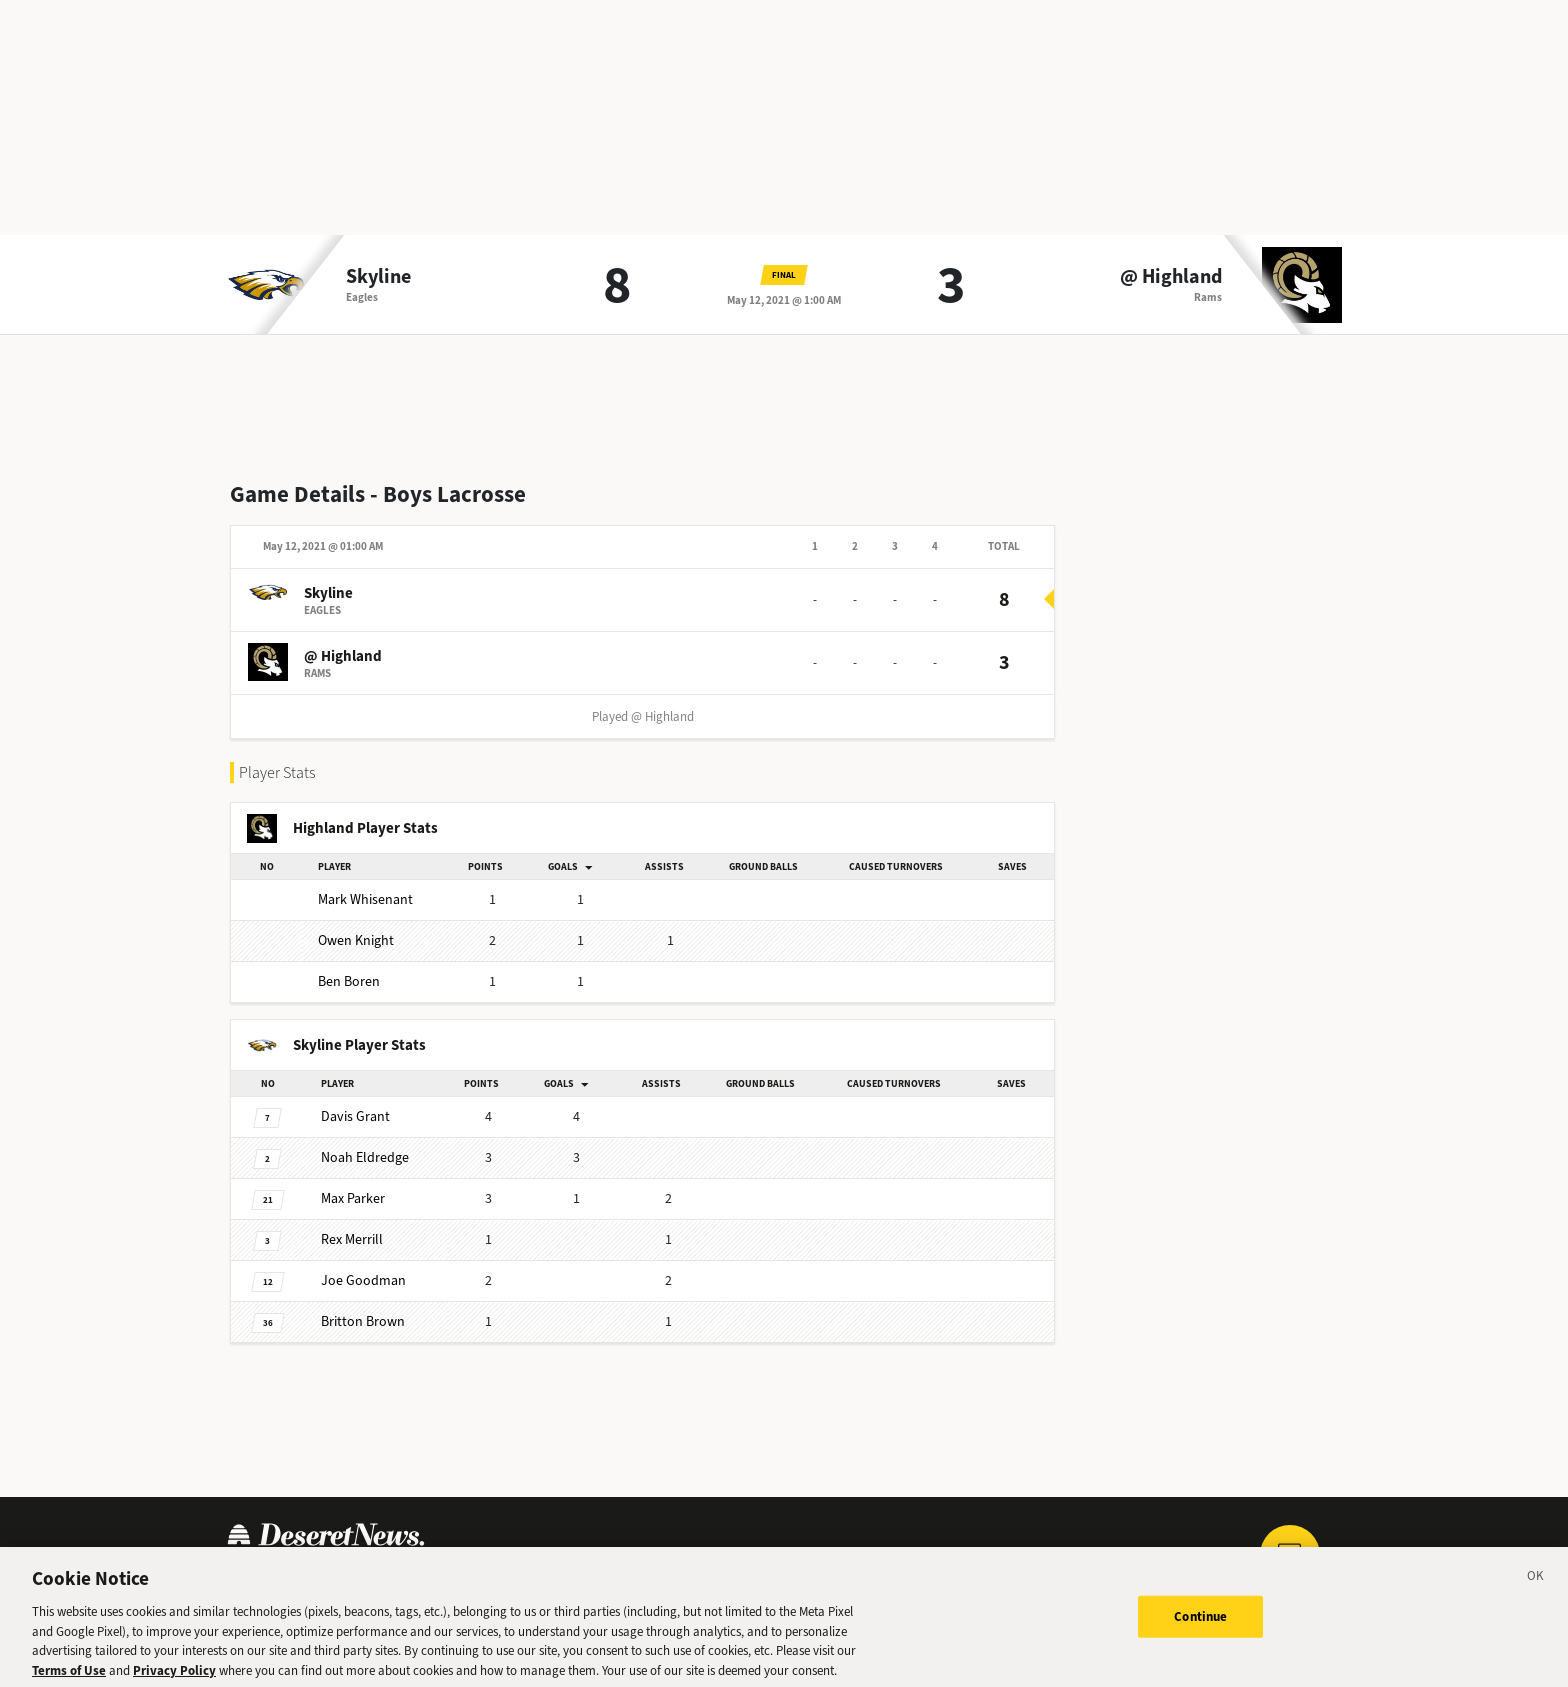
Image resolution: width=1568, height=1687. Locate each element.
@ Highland (1171, 277)
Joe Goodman (363, 1280)
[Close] (1536, 1588)
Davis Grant (355, 1116)
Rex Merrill (352, 1239)
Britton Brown (363, 1321)
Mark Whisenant (365, 899)
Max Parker (353, 1198)
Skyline (378, 277)
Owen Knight (356, 940)
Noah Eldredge (365, 1157)
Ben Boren (349, 981)
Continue (1200, 1625)
